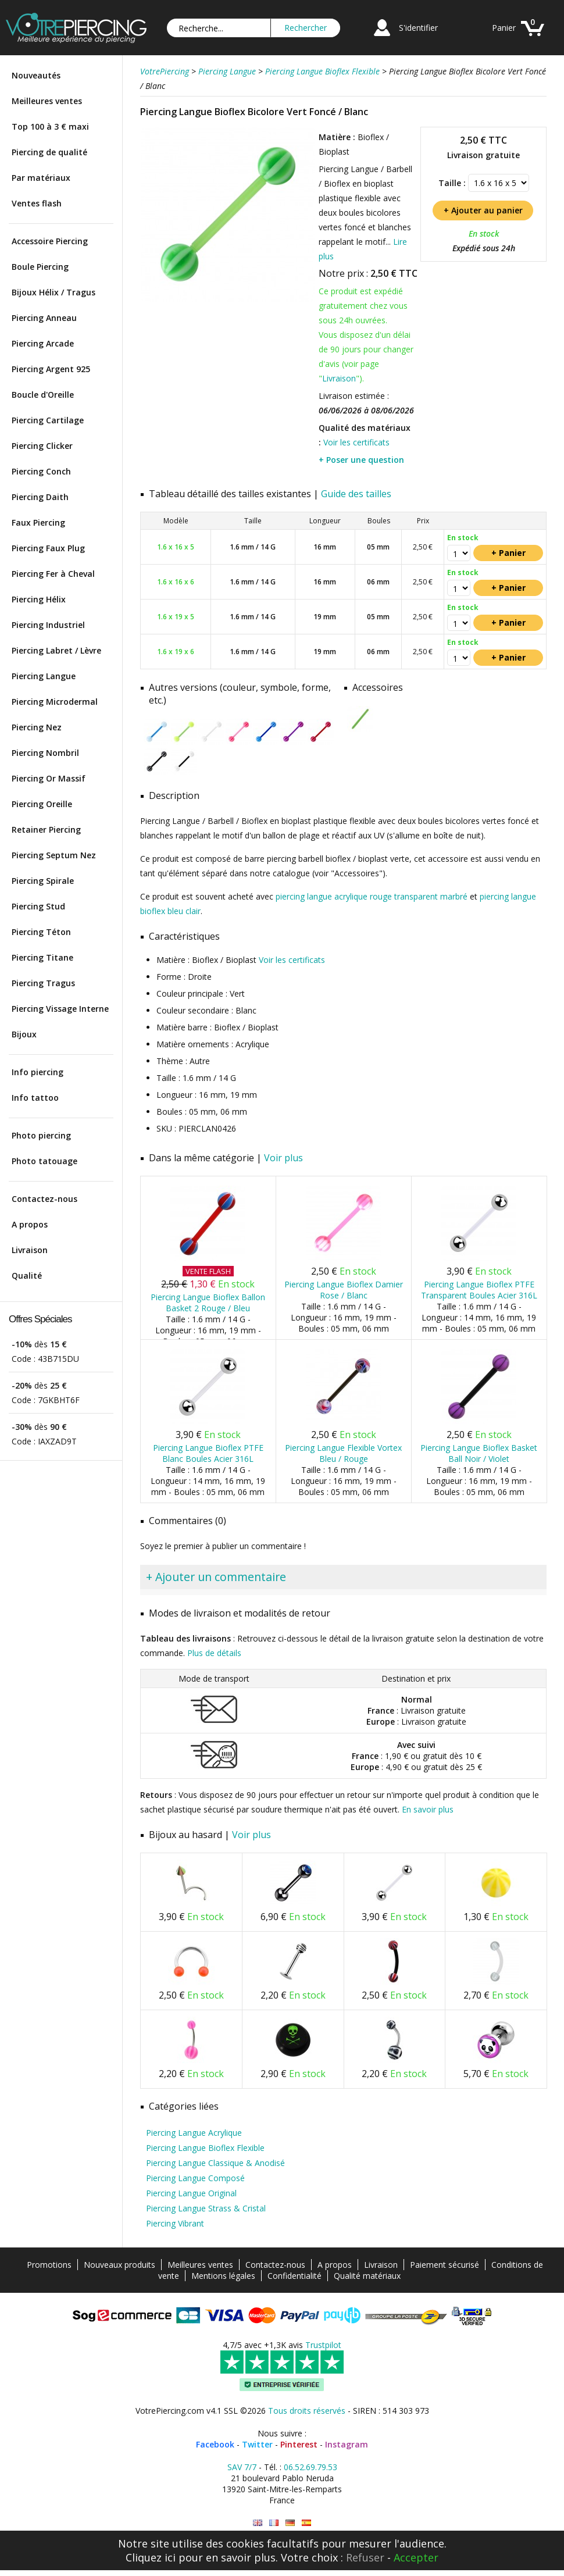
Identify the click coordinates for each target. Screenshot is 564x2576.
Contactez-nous (44, 1198)
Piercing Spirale (43, 880)
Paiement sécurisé (444, 2264)
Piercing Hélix (39, 599)
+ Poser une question (361, 459)
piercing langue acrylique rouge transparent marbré (371, 896)
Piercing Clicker (42, 445)
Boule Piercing (40, 266)
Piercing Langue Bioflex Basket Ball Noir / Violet (478, 1453)
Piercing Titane (42, 957)
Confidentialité (294, 2275)
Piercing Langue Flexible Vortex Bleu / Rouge (343, 1453)
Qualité (27, 1275)
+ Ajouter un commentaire (216, 1577)
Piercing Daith (40, 496)
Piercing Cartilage (48, 420)
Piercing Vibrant (175, 2223)
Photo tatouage (44, 1160)
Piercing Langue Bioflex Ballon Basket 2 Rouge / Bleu (208, 1302)
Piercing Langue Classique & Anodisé (215, 2162)
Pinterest (298, 2444)
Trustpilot (323, 2344)
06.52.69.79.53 (310, 2466)
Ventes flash (37, 203)
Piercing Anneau (44, 317)
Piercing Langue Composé (195, 2177)
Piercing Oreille (42, 803)
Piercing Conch (41, 471)
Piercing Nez (37, 727)
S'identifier (418, 27)
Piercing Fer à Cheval (53, 573)
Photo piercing (41, 1135)
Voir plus (283, 1157)
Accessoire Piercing (50, 241)
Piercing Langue (44, 676)
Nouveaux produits (119, 2264)
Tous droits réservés (306, 2410)
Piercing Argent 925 (51, 368)
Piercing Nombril (45, 752)
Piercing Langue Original (191, 2193)
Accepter (416, 2557)
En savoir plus (428, 1809)
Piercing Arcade (43, 343)
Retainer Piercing (46, 829)
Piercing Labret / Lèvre (56, 650)
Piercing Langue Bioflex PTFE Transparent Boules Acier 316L (479, 1290)
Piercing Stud (38, 906)
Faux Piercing (38, 522)
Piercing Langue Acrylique (194, 2132)
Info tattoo (35, 1097)
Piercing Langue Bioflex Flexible (205, 2147)
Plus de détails (214, 1652)
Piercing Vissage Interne (60, 1008)
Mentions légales (223, 2275)
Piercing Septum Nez (54, 855)
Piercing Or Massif (48, 778)
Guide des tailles (356, 493)
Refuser (365, 2557)
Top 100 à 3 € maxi (50, 126)
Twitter (257, 2444)
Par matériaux (41, 177)
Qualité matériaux (367, 2275)
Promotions (49, 2264)
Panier (504, 27)
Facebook (215, 2444)
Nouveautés (36, 75)
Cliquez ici (151, 2557)
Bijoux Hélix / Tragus (53, 292)
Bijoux (24, 1034)
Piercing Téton (41, 931)
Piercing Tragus (43, 983)
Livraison (30, 1249)
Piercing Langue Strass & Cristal (206, 2208)
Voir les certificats (356, 442)
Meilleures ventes (47, 100)
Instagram (346, 2444)
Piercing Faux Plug (48, 548)
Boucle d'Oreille (43, 394)
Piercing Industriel (48, 624)
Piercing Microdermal (55, 701)
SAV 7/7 (241, 2466)
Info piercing (37, 1072)
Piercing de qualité (49, 152)
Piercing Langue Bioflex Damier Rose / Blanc (343, 1290)
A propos (30, 1224)
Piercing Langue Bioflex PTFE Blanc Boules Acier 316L (208, 1453)
